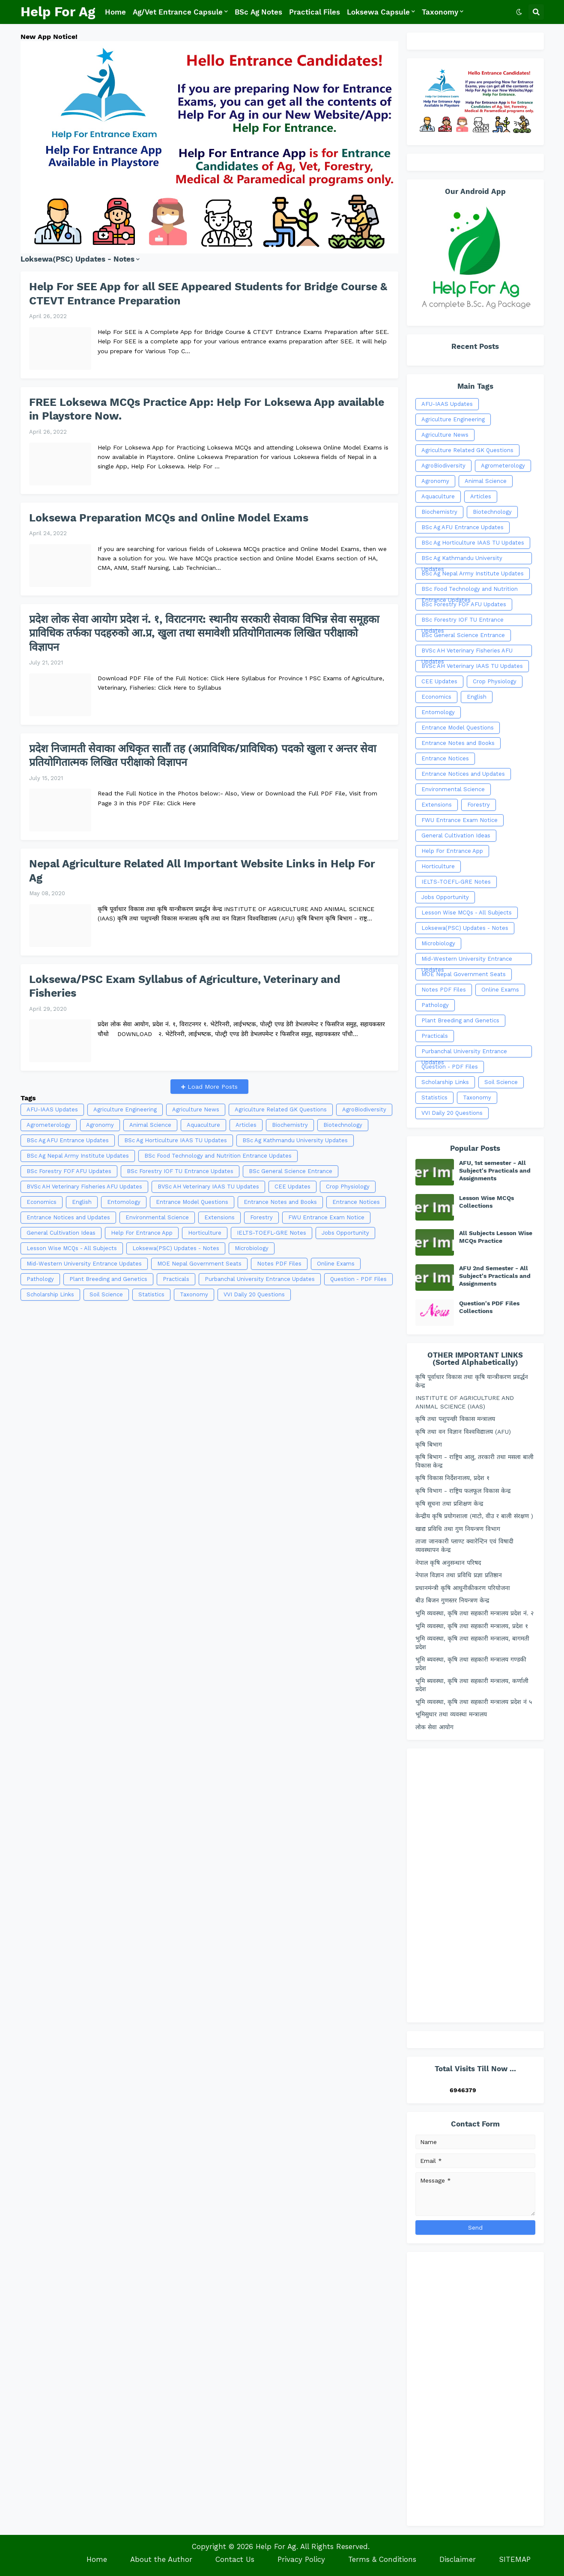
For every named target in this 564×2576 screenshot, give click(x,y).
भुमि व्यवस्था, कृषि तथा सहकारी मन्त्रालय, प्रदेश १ (471, 1626)
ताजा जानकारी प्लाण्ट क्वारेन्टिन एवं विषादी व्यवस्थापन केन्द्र (464, 1545)
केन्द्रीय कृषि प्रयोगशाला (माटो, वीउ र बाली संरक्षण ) (474, 1516)
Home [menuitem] (115, 12)
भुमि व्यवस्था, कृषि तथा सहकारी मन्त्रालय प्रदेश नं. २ (474, 1613)
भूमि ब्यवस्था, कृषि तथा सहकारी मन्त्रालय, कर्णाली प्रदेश (471, 1685)
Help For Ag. (277, 2546)
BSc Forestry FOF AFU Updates (69, 1171)
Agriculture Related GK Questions (281, 1109)
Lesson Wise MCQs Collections (486, 1201)
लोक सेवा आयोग (434, 1727)
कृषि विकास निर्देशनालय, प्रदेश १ (452, 1477)
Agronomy (100, 1125)
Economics (42, 1202)
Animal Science (150, 1125)
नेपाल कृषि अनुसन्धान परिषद (448, 1562)
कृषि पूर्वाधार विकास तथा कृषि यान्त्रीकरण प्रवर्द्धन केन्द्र (471, 1381)
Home (97, 2559)
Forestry (261, 1217)
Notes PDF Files (279, 1263)
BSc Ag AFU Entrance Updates (68, 1140)
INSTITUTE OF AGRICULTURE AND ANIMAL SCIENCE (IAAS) (464, 1402)
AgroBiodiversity (364, 1109)
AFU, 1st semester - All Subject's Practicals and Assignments (495, 1170)
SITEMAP (515, 2559)
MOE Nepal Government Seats (199, 1263)
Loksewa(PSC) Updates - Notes (175, 1248)
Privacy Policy (301, 2559)
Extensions (219, 1217)
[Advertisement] (209, 1395)
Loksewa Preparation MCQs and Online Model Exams (168, 518)
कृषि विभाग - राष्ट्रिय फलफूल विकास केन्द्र (462, 1490)
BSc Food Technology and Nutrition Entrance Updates (218, 1155)
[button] (519, 12)
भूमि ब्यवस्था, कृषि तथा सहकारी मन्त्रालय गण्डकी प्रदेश (470, 1663)
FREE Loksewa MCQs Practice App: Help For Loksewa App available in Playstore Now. (206, 409)
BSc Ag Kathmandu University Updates (295, 1140)
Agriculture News (195, 1109)
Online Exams (336, 1263)
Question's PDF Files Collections (489, 1307)
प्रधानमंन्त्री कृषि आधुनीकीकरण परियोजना (462, 1587)
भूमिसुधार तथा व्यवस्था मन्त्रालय (451, 1714)
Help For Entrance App (142, 1233)
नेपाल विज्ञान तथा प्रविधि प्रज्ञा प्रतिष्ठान (458, 1575)
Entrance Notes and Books (280, 1202)
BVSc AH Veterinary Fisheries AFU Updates (84, 1186)
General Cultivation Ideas (61, 1233)
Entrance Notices (356, 1202)
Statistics (151, 1294)
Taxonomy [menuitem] (440, 12)
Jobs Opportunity (345, 1233)
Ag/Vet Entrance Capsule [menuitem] (178, 12)
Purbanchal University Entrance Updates (260, 1279)
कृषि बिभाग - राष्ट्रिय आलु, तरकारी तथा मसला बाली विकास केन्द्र (474, 1461)
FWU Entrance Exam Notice (326, 1217)
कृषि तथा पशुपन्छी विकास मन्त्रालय (455, 1418)
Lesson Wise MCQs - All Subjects (72, 1248)
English (82, 1202)
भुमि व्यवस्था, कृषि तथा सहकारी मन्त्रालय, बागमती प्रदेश (472, 1642)
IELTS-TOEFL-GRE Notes (271, 1233)
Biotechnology (342, 1125)
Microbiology (252, 1248)
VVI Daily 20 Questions (254, 1294)
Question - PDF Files (358, 1279)
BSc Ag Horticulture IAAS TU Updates (175, 1140)
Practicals (176, 1279)
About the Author (161, 2559)
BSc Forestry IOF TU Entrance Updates (180, 1171)
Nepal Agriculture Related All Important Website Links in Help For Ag (202, 871)
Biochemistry (290, 1125)
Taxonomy (194, 1294)
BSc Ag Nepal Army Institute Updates (78, 1155)
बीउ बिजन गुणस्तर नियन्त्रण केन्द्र (452, 1600)
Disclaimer (457, 2559)
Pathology (40, 1279)
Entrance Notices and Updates (68, 1217)
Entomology (123, 1202)
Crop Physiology (348, 1186)
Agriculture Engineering (125, 1109)
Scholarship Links (50, 1294)
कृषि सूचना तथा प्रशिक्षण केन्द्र (449, 1503)
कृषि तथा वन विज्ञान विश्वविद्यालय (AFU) (463, 1431)
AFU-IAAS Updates (52, 1109)
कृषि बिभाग (428, 1444)
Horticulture (204, 1233)
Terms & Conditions (382, 2559)
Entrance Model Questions (192, 1202)
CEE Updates (292, 1186)
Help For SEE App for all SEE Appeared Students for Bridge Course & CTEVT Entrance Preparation (208, 293)
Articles (246, 1125)
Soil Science (106, 1294)
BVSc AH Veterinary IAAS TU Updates (208, 1186)
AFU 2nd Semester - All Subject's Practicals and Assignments (495, 1276)
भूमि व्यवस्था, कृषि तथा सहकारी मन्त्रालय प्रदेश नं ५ (473, 1701)
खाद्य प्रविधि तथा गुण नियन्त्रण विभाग (457, 1528)
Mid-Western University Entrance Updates (84, 1263)
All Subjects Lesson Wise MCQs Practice (495, 1237)
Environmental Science (157, 1217)
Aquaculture (203, 1125)
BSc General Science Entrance (290, 1171)
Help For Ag (58, 12)
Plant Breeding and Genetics (108, 1279)
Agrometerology (49, 1125)
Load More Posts (211, 1086)
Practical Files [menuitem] (314, 12)
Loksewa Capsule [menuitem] (378, 12)
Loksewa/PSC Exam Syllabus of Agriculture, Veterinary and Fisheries (184, 986)
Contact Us (234, 2559)
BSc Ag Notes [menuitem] (258, 12)
